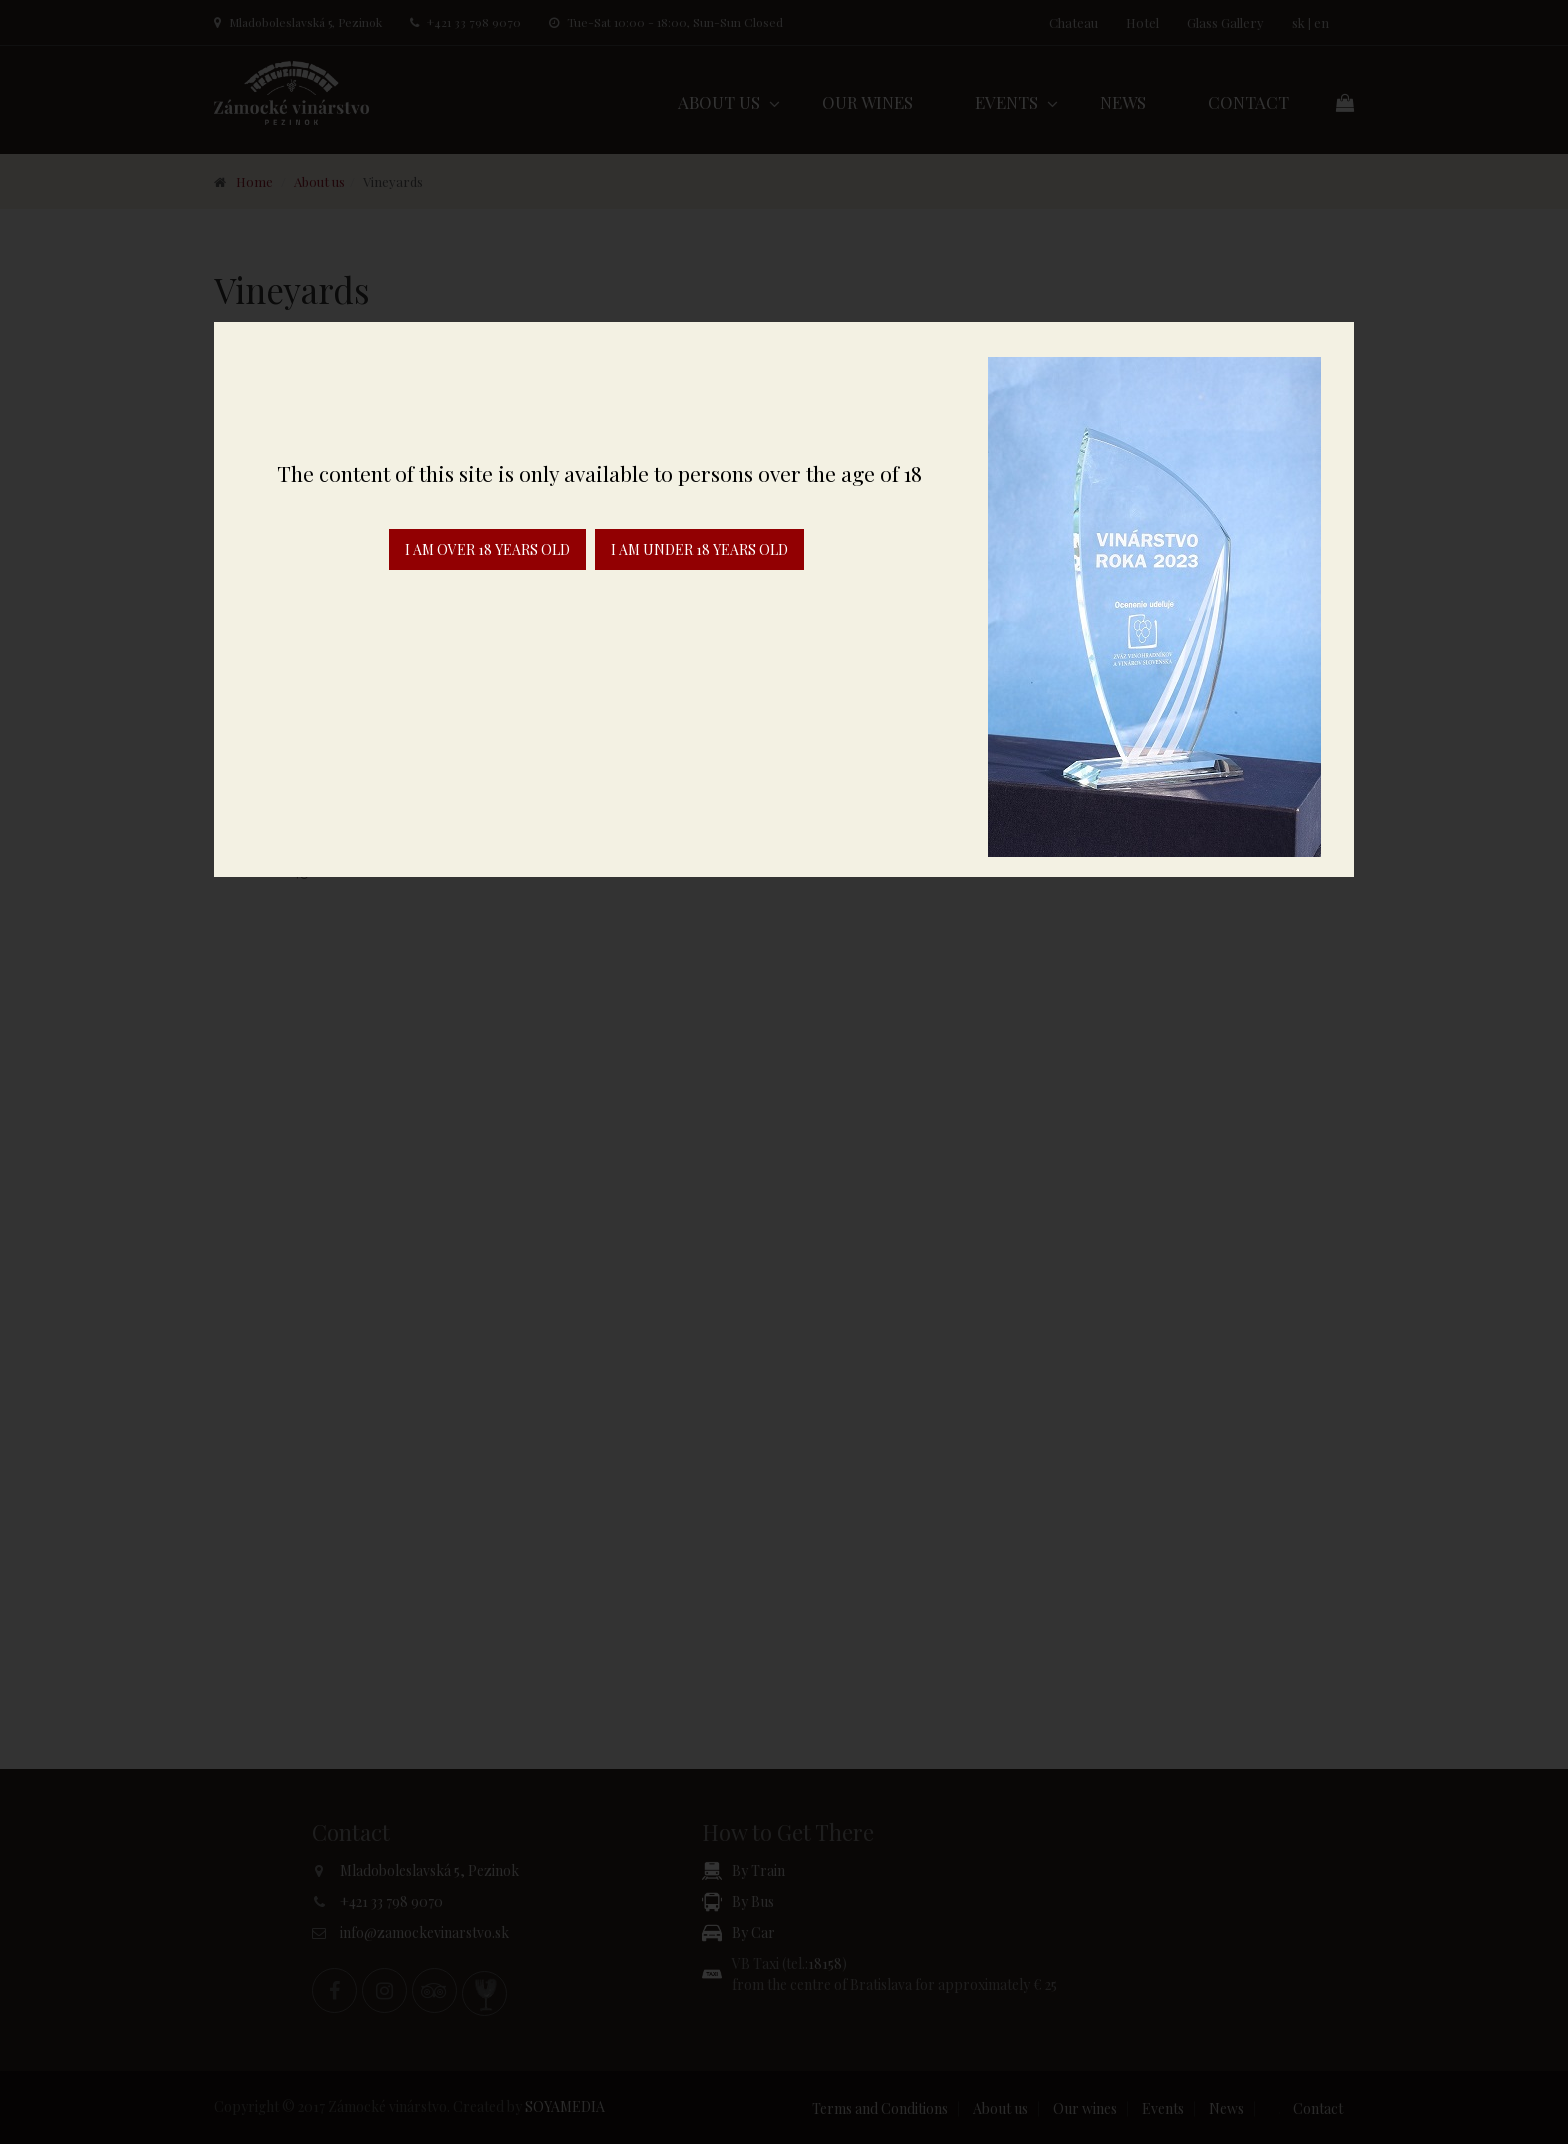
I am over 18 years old (487, 549)
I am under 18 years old (699, 549)
